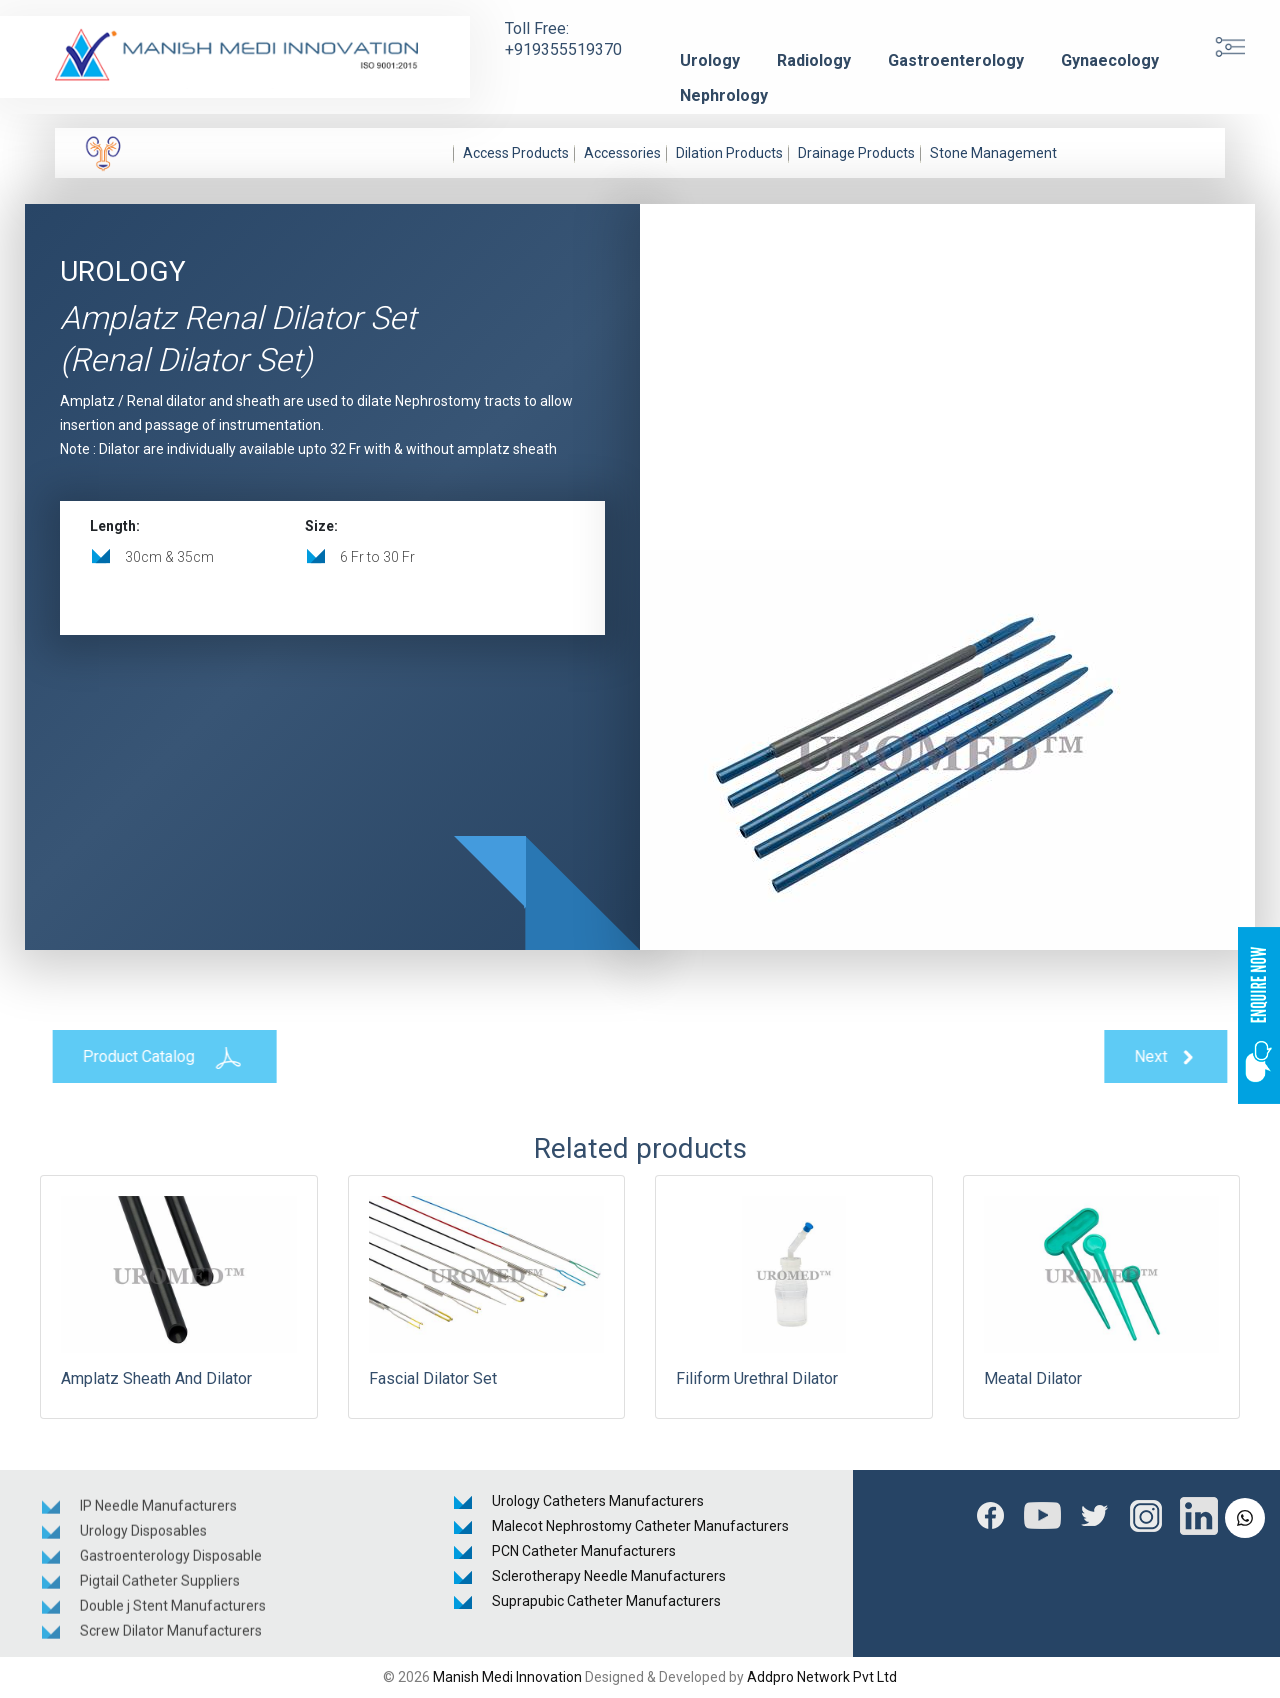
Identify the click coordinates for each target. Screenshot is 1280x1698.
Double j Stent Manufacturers (173, 1611)
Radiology (814, 60)
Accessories (622, 153)
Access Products (516, 153)
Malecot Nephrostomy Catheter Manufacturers (640, 1526)
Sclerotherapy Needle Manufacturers (609, 1576)
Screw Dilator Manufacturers (171, 1636)
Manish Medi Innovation (507, 1677)
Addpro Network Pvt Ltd (822, 1677)
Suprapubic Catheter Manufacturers (606, 1601)
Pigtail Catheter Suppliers (160, 1586)
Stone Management (993, 153)
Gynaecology (1110, 60)
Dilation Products (729, 153)
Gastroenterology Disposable (171, 1561)
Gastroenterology (956, 60)
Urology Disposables (143, 1536)
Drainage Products (856, 153)
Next (1172, 1057)
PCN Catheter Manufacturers (584, 1551)
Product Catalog (158, 1057)
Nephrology (724, 95)
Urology (710, 60)
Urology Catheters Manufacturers (598, 1501)
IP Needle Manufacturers (158, 1511)
